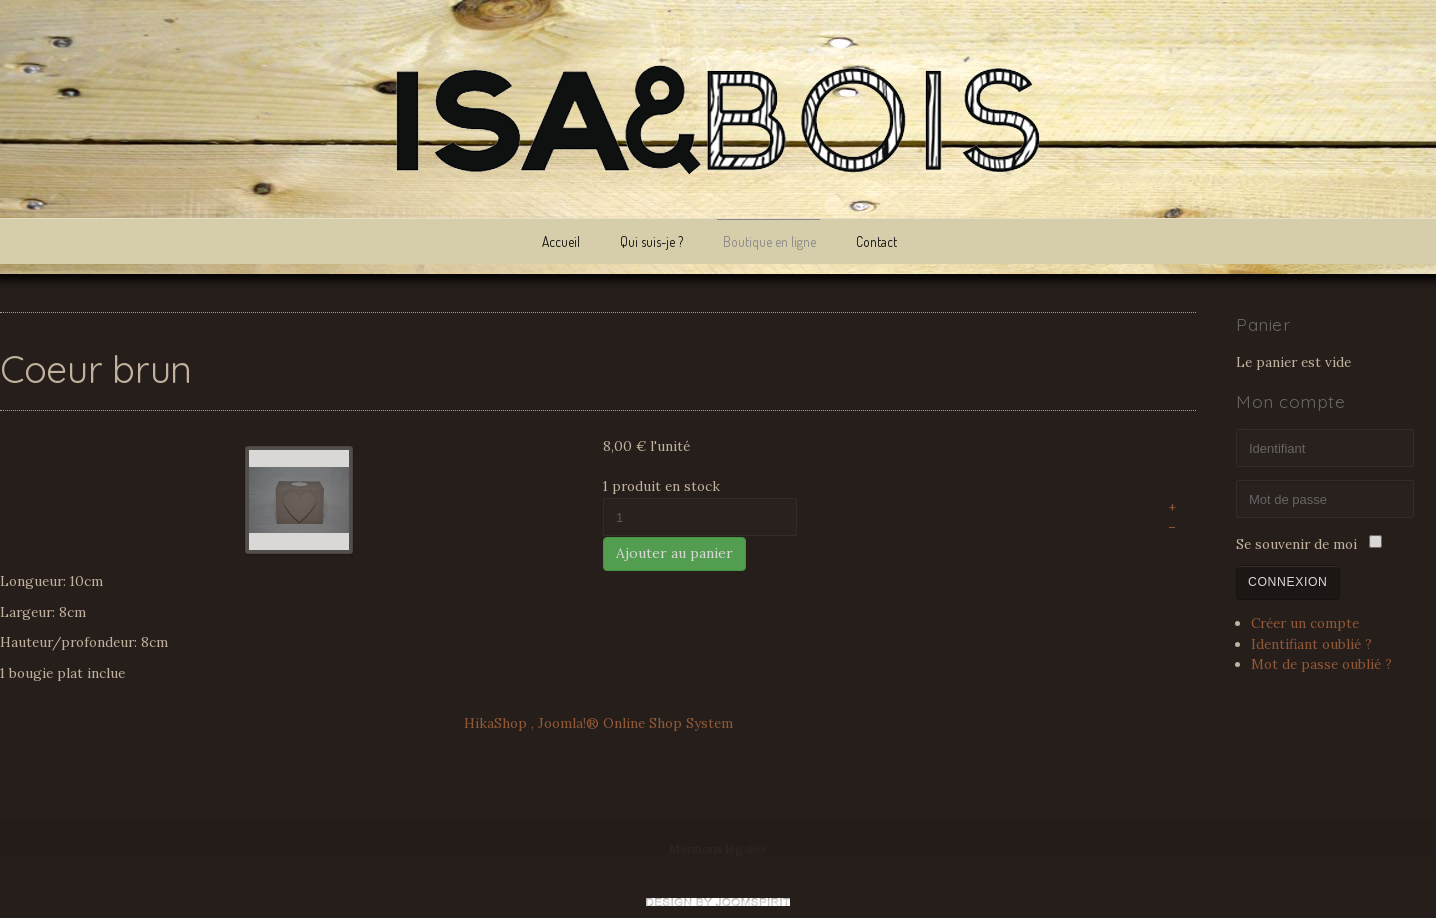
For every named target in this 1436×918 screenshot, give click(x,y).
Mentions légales (718, 848)
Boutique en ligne (769, 241)
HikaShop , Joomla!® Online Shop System (598, 721)
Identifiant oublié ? (1311, 642)
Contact (876, 241)
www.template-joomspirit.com (718, 902)
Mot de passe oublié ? (1321, 662)
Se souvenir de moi (1296, 543)
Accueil (561, 241)
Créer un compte (1305, 622)
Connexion (1288, 580)
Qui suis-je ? (651, 241)
